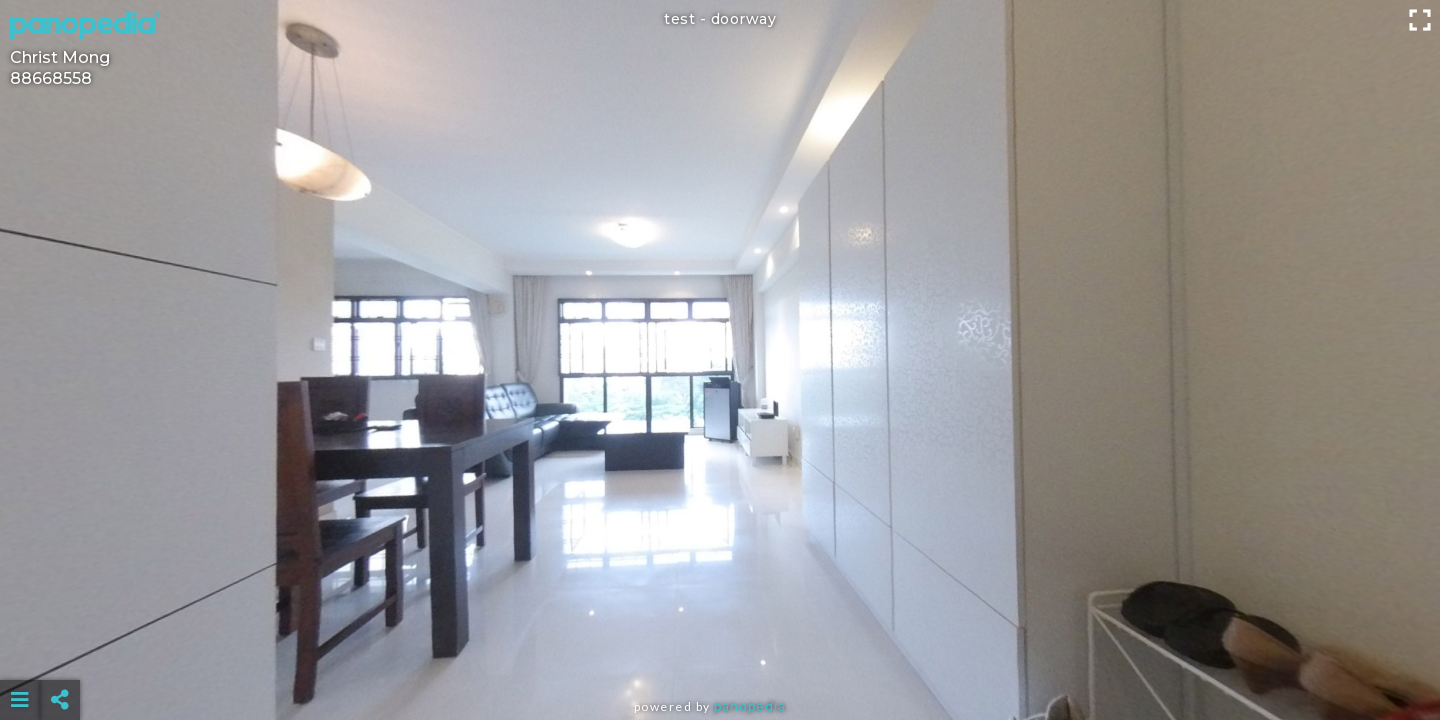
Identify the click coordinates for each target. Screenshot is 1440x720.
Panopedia (750, 706)
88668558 (51, 78)
